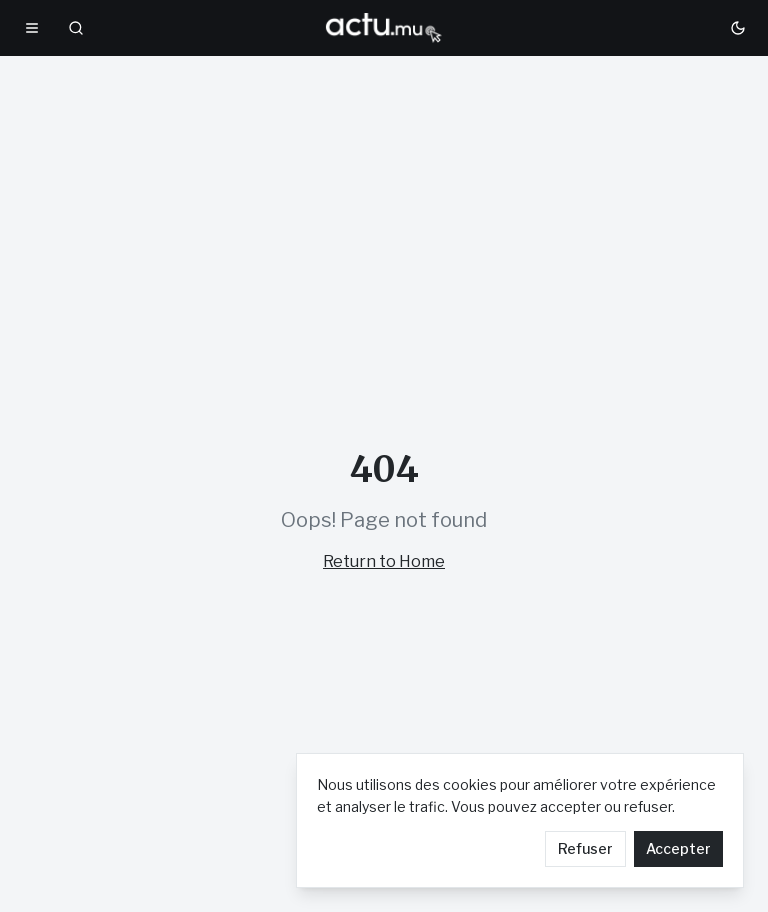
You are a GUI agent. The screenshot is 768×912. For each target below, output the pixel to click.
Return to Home (384, 561)
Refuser (585, 848)
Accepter (678, 848)
